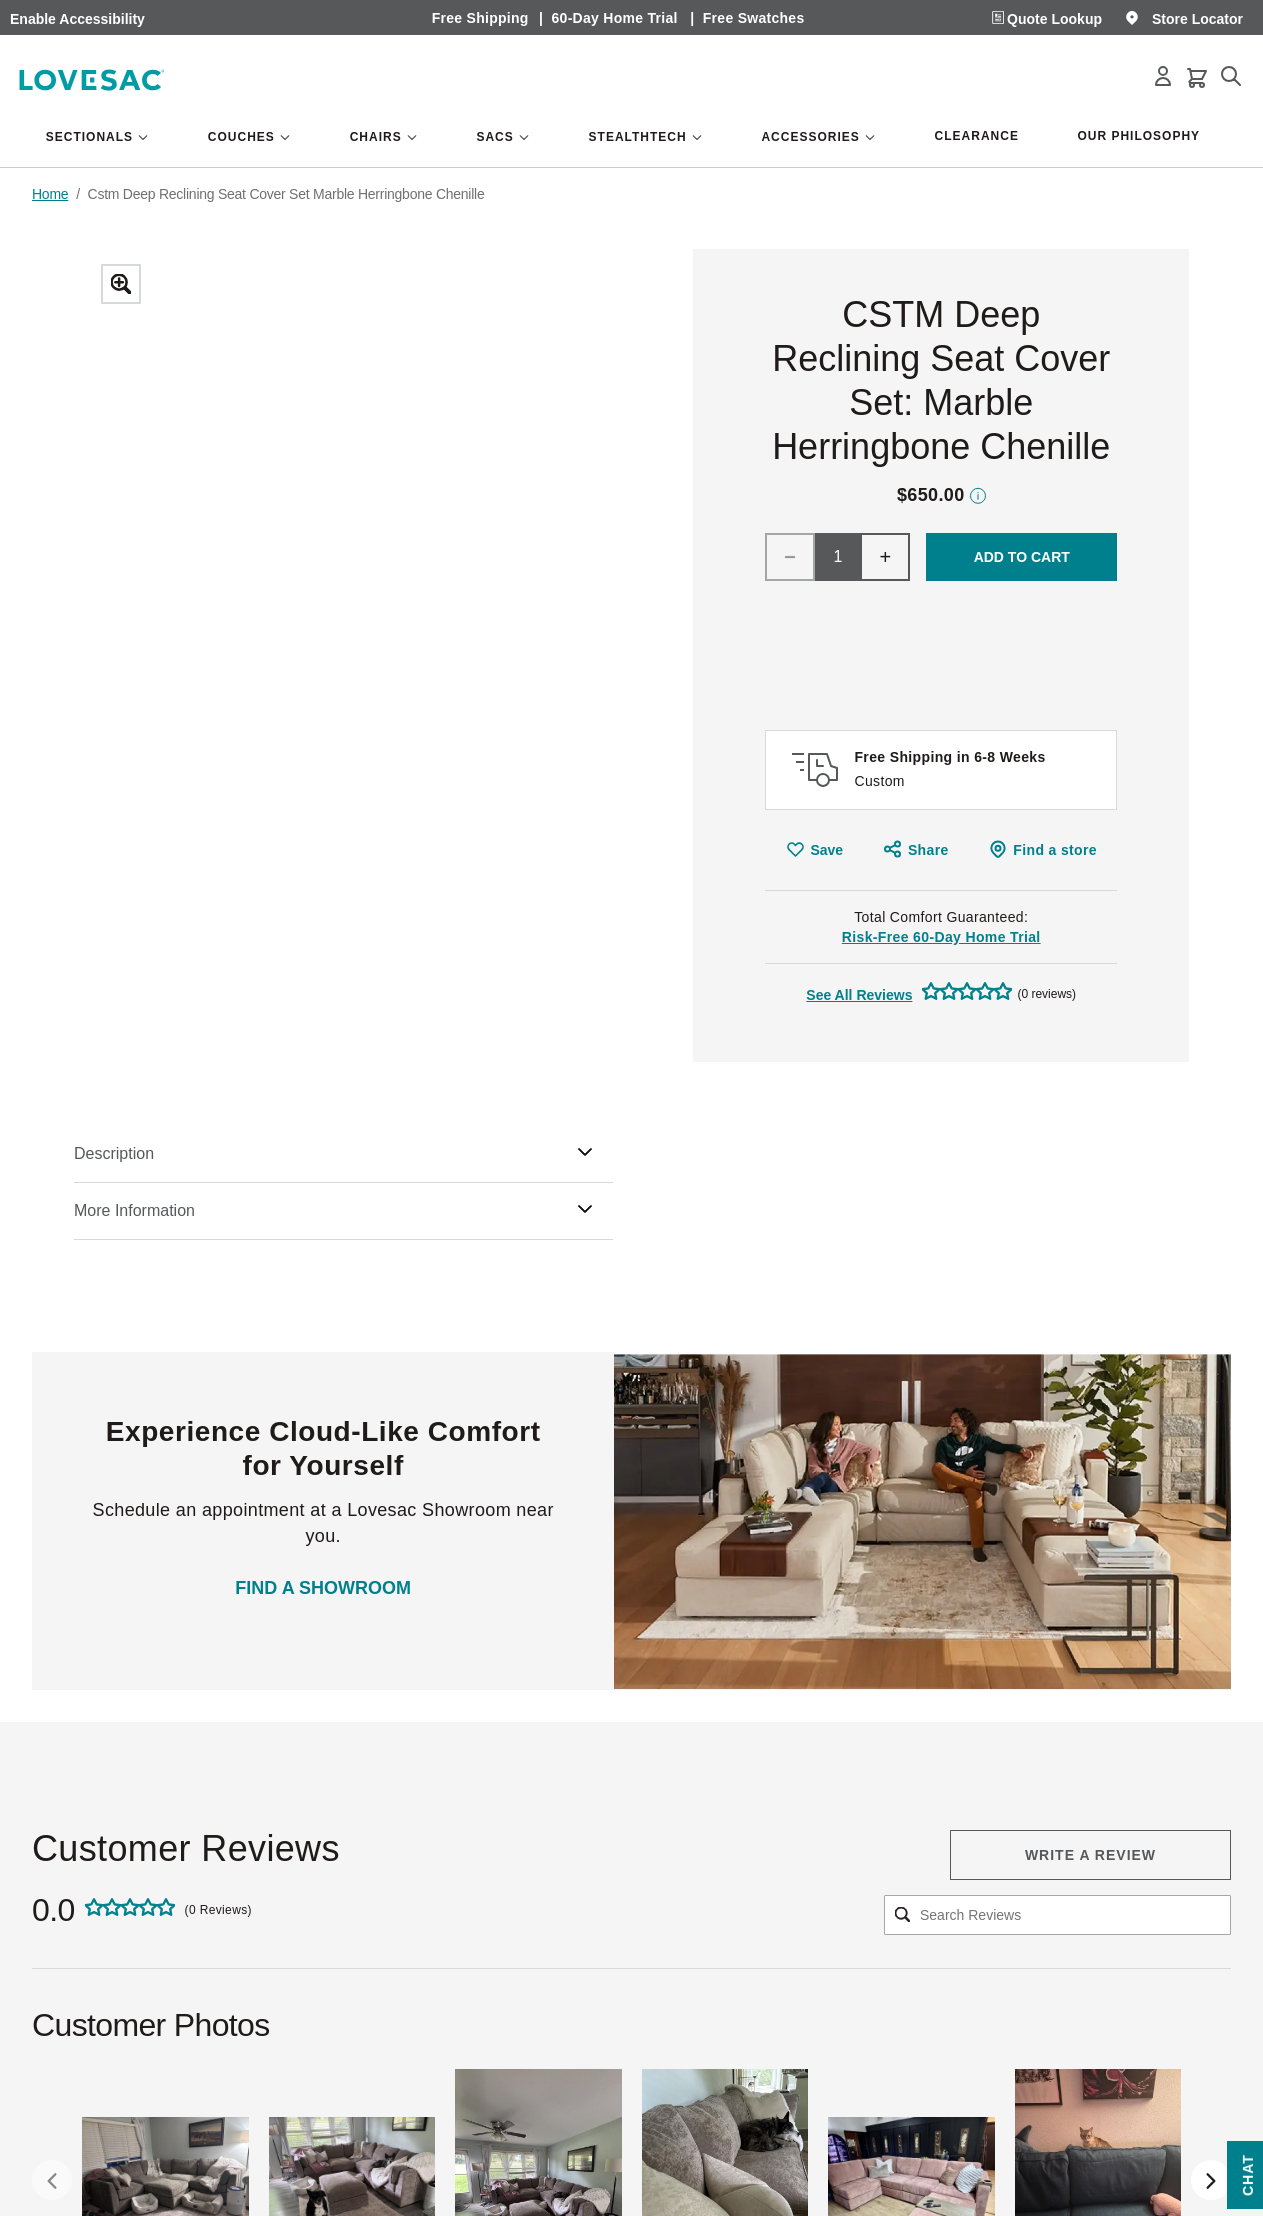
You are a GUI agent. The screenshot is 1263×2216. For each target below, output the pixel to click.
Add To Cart (1022, 557)
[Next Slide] (1211, 2180)
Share (928, 850)
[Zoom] (358, 655)
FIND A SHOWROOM (323, 1588)
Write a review (1090, 1855)
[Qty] (837, 557)
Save (826, 850)
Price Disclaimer (978, 495)
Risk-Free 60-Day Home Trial (941, 937)
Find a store (1055, 850)
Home (50, 194)
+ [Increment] (886, 557)
